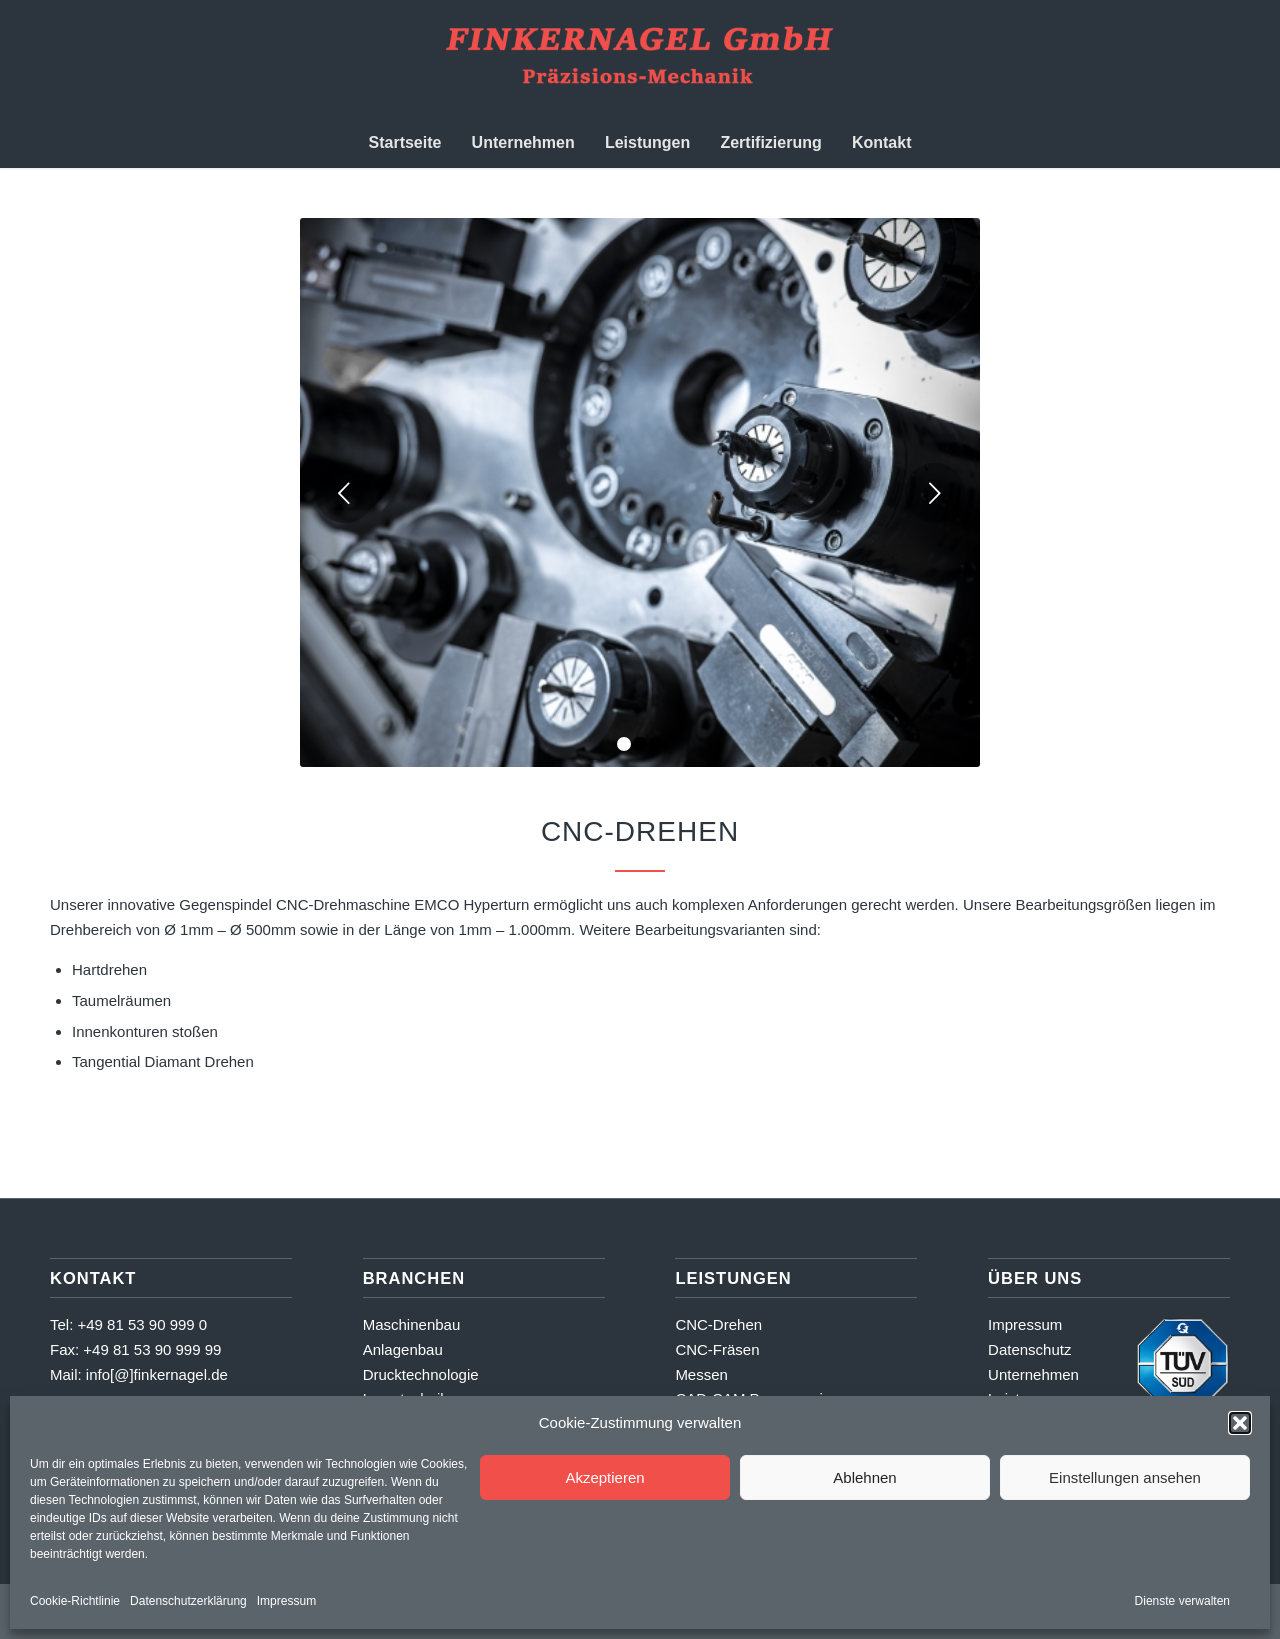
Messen (701, 1374)
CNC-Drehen (718, 1324)
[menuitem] (405, 143)
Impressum (286, 1601)
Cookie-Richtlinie (75, 1601)
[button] (1240, 1423)
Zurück (345, 493)
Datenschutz (1029, 1349)
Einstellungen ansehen (1125, 1477)
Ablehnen (864, 1477)
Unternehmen (1033, 1374)
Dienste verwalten (1182, 1601)
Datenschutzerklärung (188, 1601)
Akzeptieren (604, 1477)
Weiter (935, 493)
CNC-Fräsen (717, 1349)
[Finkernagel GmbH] (640, 59)
